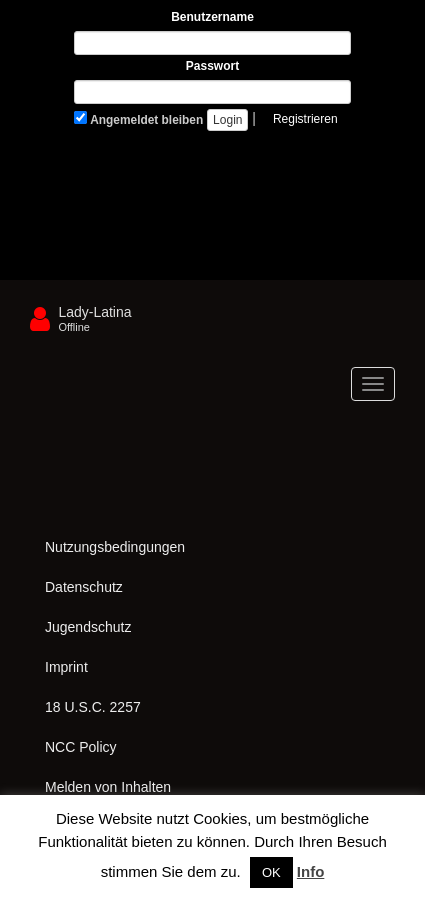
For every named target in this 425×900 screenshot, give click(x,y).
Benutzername (212, 17)
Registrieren (305, 119)
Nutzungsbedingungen (115, 547)
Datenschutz (84, 587)
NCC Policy (81, 747)
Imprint (66, 667)
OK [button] (271, 872)
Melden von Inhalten (108, 787)
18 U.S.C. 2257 (93, 707)
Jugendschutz (88, 627)
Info (311, 871)
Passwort (212, 66)
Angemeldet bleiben (138, 119)
